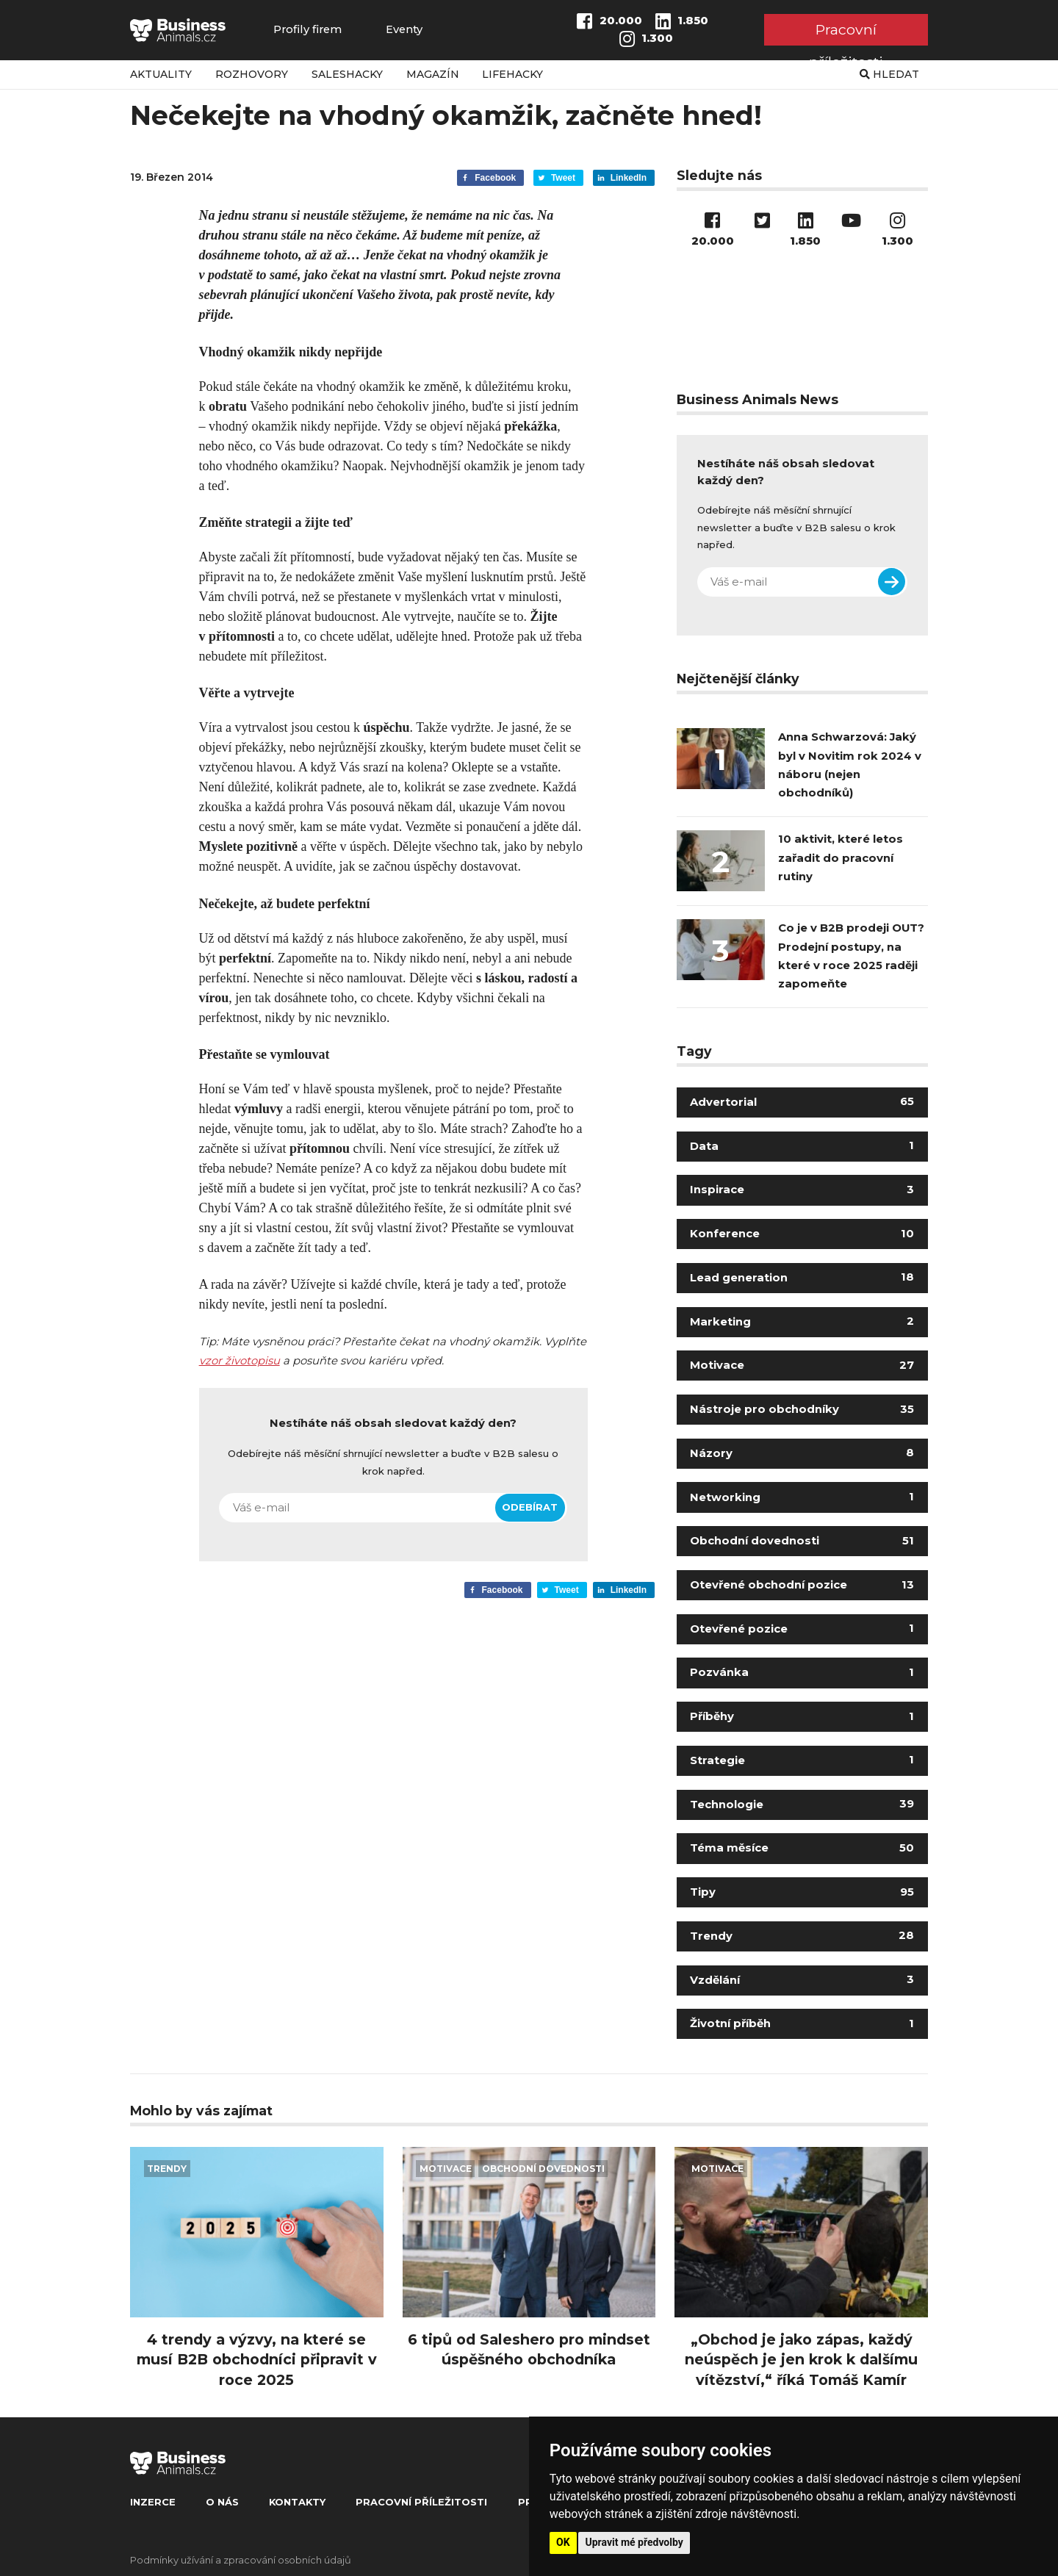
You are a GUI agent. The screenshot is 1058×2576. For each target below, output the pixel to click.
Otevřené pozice (802, 1629)
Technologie (802, 1804)
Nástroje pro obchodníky (802, 1409)
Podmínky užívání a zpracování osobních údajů (240, 2560)
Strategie (802, 1760)
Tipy (802, 1892)
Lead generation (802, 1277)
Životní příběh (802, 2023)
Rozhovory (251, 74)
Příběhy (802, 1716)
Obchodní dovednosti (802, 1540)
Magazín (432, 74)
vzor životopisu (239, 1360)
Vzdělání (802, 1980)
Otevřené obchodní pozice (802, 1584)
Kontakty (297, 2502)
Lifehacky (512, 74)
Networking (802, 1497)
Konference (802, 1233)
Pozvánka (802, 1672)
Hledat (889, 74)
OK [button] (563, 2542)
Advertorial (802, 1102)
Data (802, 1146)
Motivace (802, 1365)
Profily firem (307, 29)
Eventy (404, 29)
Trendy (802, 1936)
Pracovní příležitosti (846, 33)
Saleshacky (347, 74)
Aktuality (161, 74)
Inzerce (153, 2502)
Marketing (802, 1321)
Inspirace (802, 1189)
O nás (222, 2502)
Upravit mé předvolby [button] (634, 2542)
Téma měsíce (802, 1847)
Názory (802, 1453)
